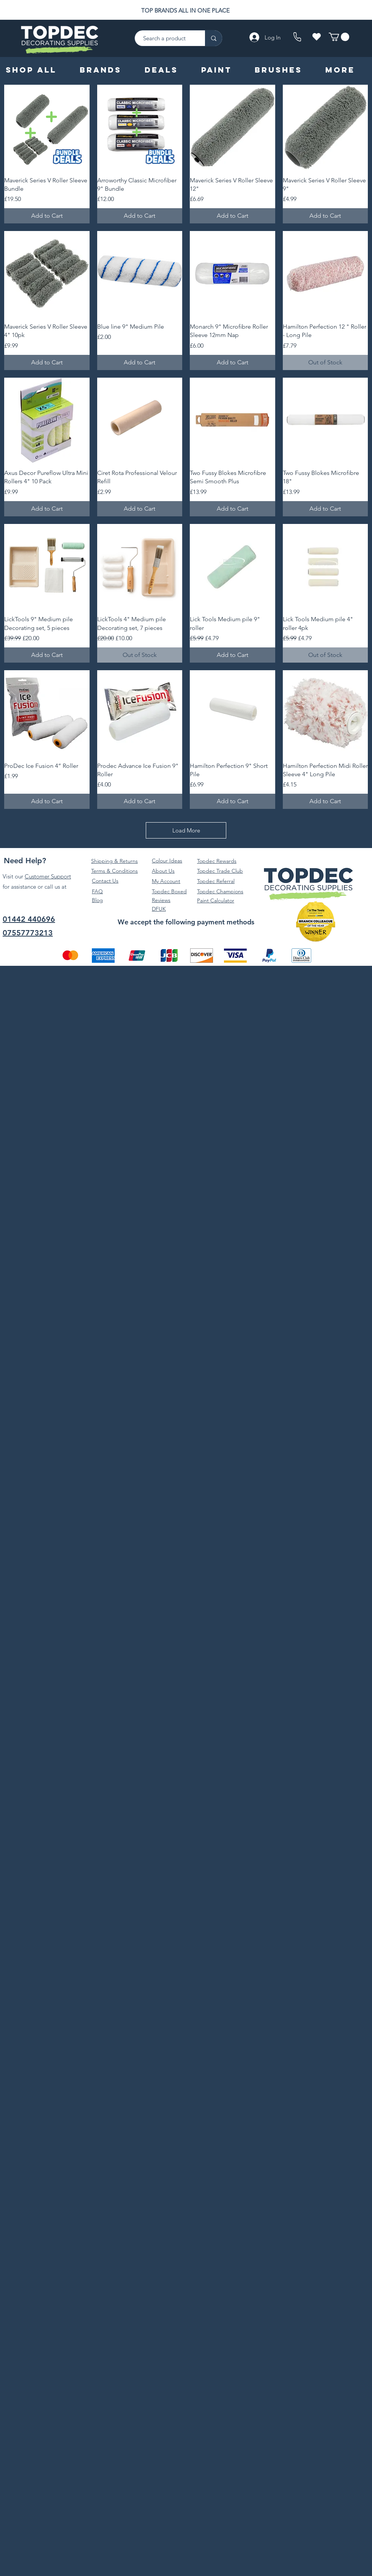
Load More (186, 830)
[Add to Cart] (47, 215)
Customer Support (48, 876)
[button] (339, 37)
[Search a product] (166, 38)
